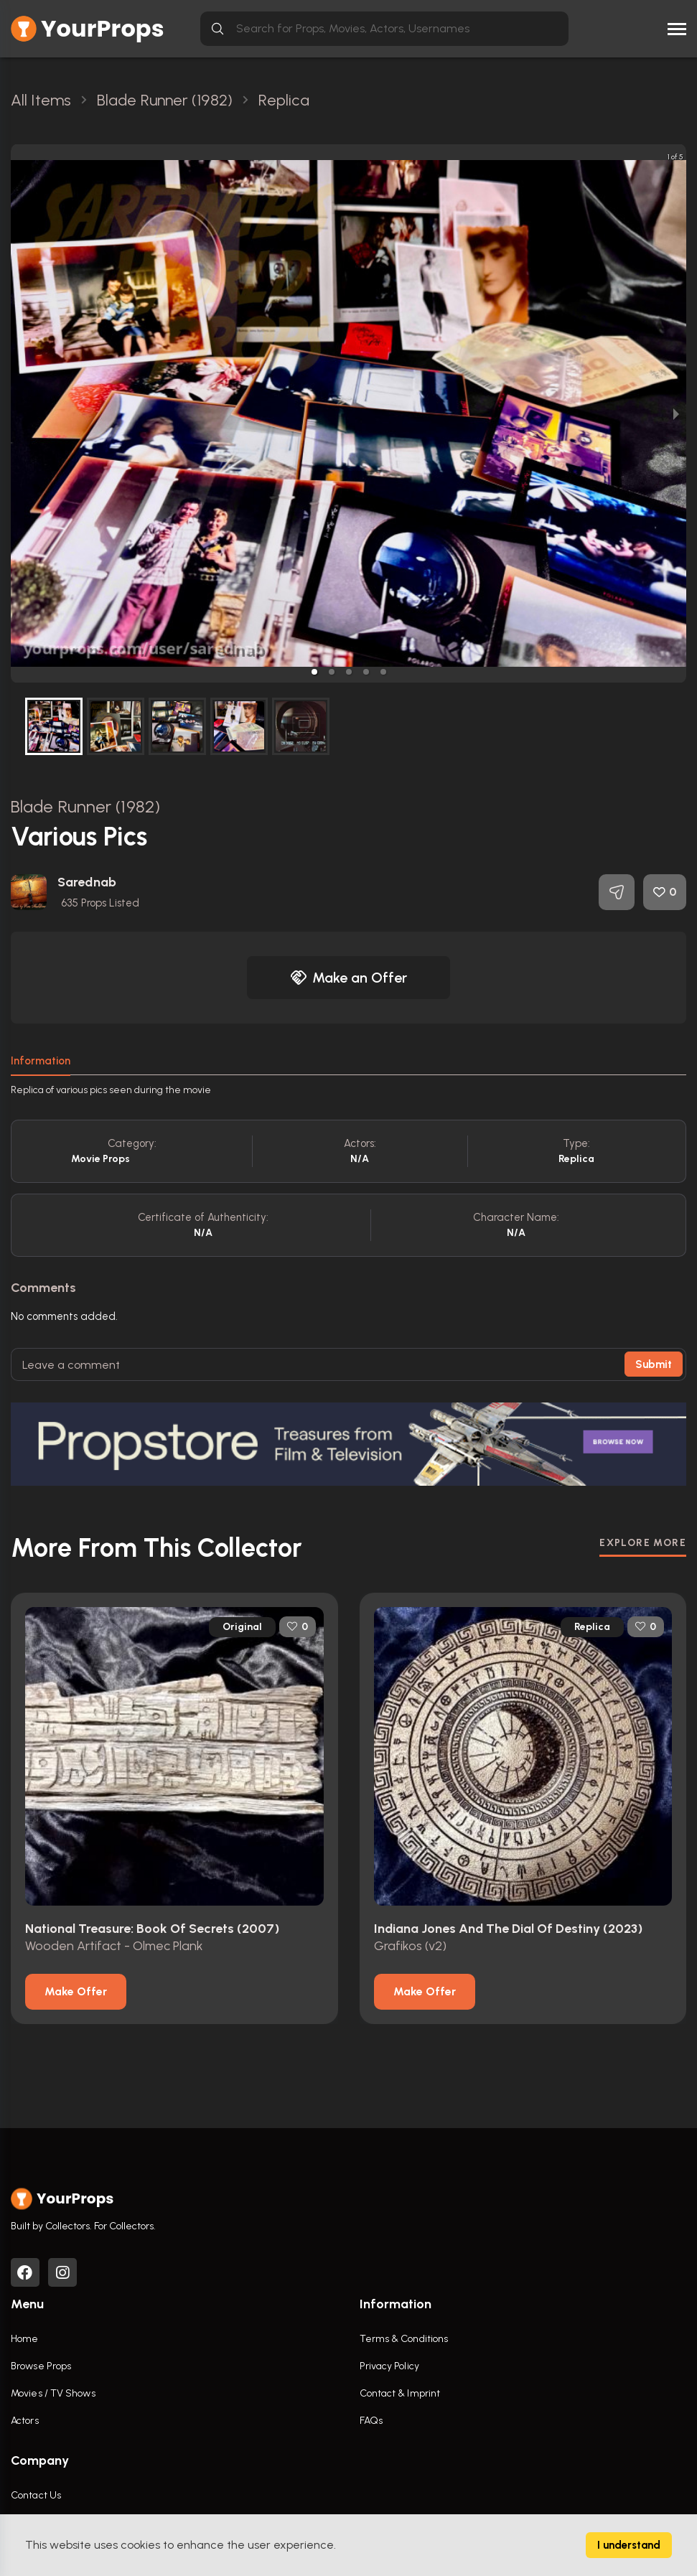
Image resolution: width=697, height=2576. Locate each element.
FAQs (371, 2421)
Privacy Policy (389, 2366)
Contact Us (36, 2495)
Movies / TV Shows (53, 2393)
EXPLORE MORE (642, 1543)
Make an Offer (349, 977)
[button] (314, 672)
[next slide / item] (676, 413)
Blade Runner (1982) (85, 806)
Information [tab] (40, 1060)
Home (24, 2339)
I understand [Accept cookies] (628, 2545)
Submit (653, 1364)
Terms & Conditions (404, 2339)
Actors (25, 2421)
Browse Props (41, 2366)
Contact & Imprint (400, 2393)
